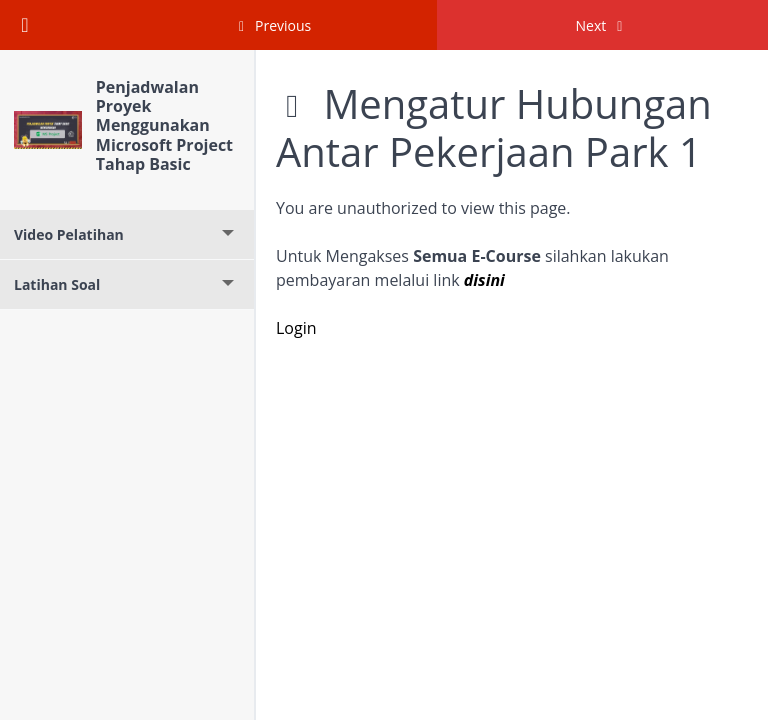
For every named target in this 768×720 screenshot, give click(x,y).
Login (296, 328)
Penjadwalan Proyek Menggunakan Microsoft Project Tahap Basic (164, 125)
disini (484, 280)
